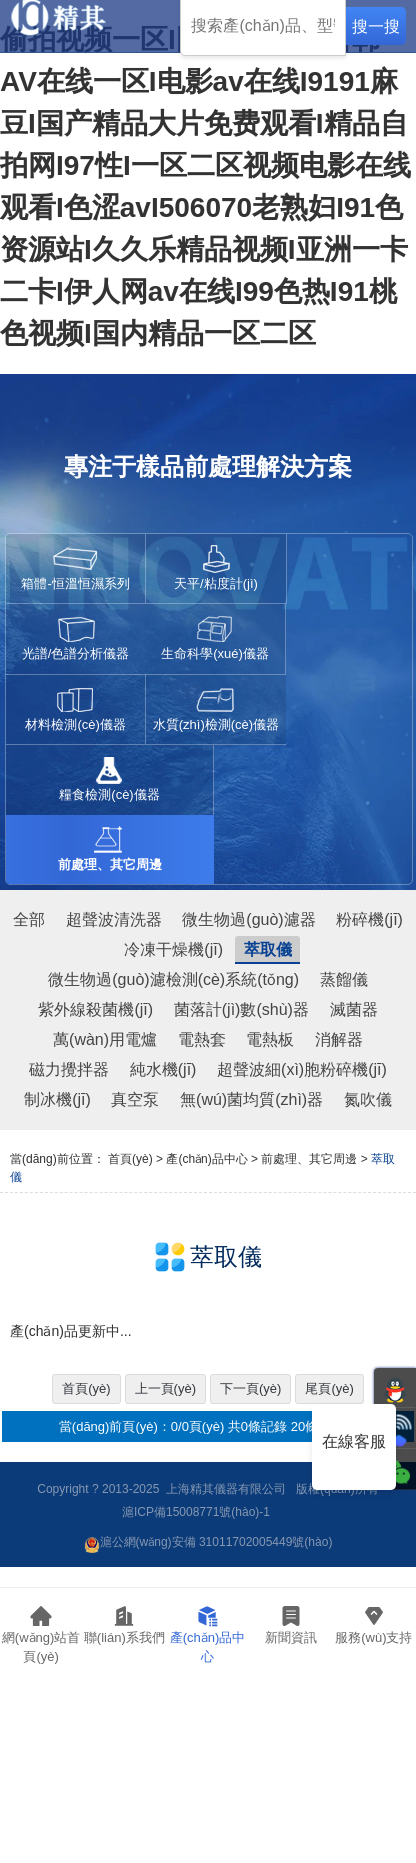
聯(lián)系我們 (124, 1624)
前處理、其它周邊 (309, 1159)
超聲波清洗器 (114, 919)
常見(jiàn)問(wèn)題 (374, 1715)
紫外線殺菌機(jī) (95, 1009)
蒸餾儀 (344, 979)
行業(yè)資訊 (291, 1709)
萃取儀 (268, 949)
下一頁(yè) (250, 1388)
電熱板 (270, 1039)
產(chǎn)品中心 (208, 1634)
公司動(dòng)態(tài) (291, 1675)
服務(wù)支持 (373, 1624)
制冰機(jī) (57, 1099)
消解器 (339, 1039)
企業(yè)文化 (125, 1749)
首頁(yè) (130, 1159)
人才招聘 (125, 1789)
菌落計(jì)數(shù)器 (241, 1009)
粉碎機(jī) (369, 919)
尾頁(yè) (329, 1388)
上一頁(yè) (165, 1388)
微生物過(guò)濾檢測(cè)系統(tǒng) (173, 979)
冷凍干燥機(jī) (173, 949)
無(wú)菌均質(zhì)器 (251, 1099)
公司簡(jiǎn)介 (124, 1715)
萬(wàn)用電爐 (105, 1039)
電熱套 (202, 1039)
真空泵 (135, 1099)
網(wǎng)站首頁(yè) (41, 1634)
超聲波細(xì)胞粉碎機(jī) (302, 1069)
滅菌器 (354, 1009)
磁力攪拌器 (69, 1069)
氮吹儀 (368, 1099)
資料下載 (374, 1749)
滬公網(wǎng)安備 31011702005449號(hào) (208, 1542)
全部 (29, 919)
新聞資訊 (291, 1624)
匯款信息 (125, 1829)
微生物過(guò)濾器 (248, 919)
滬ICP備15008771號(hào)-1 (196, 1512)
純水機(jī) (163, 1069)
